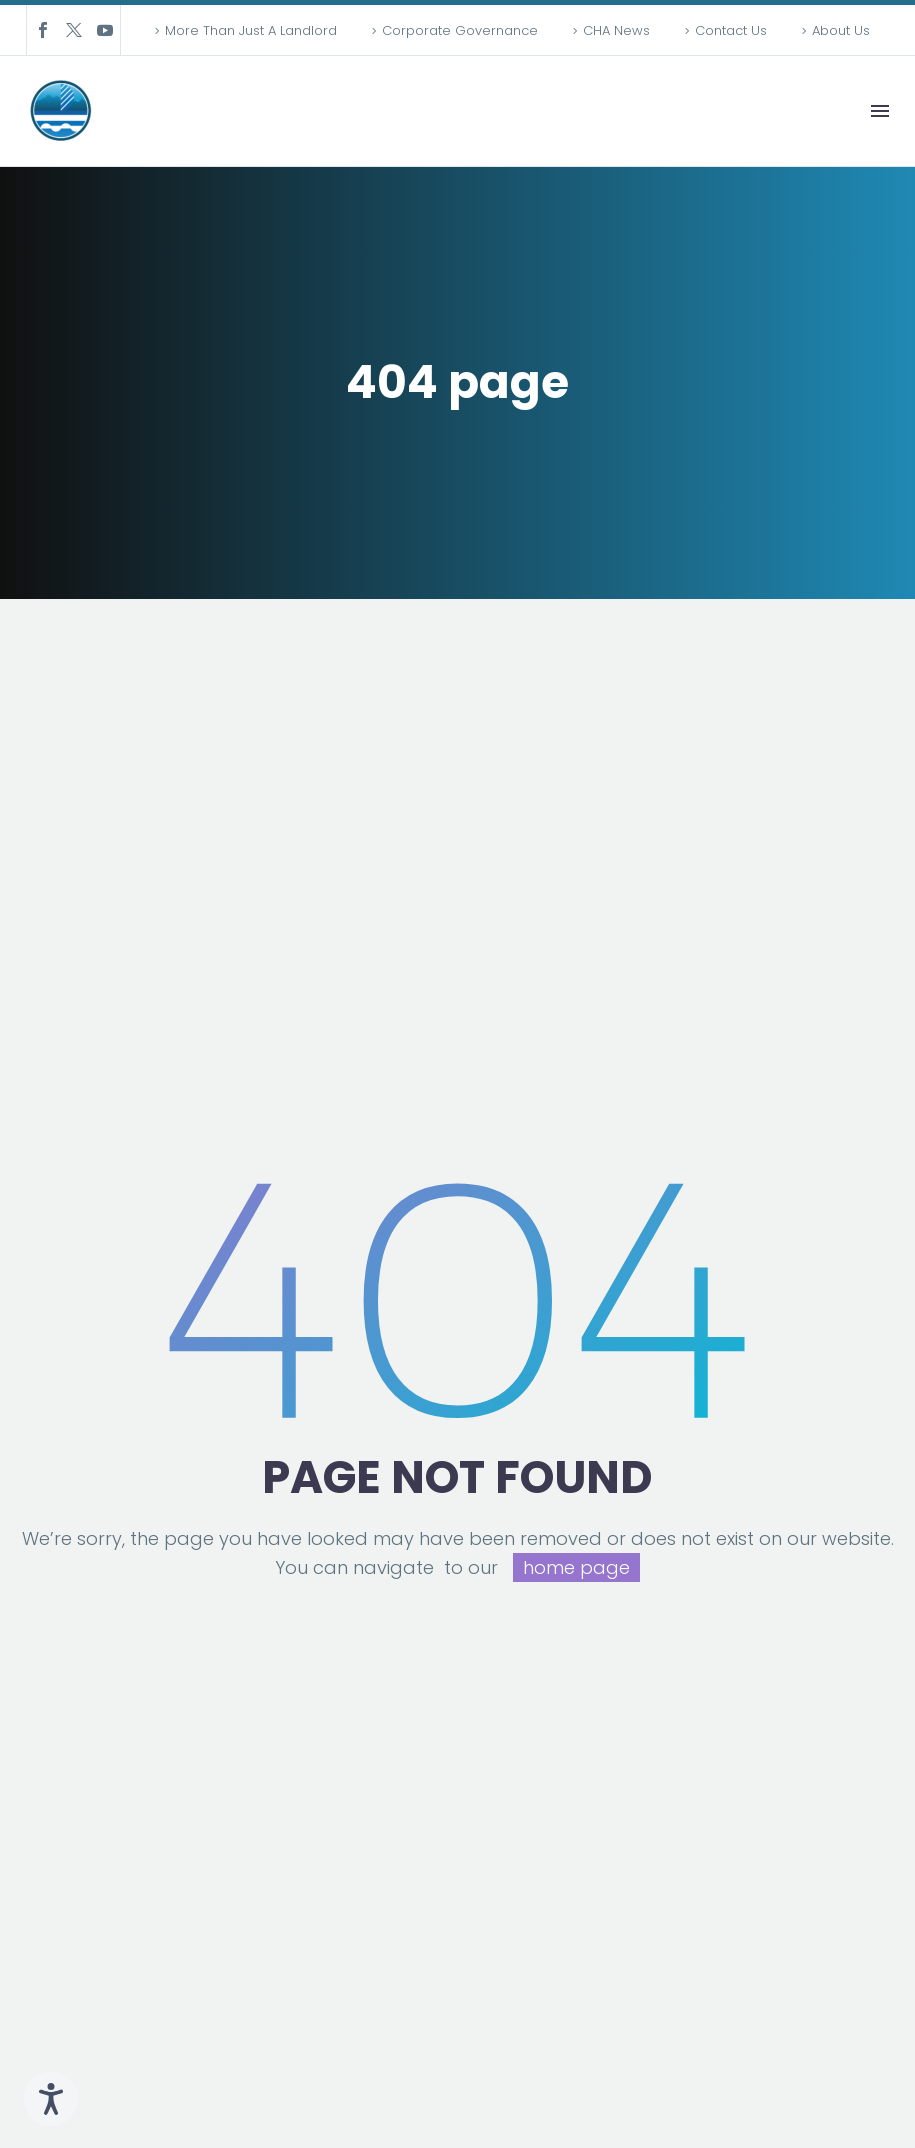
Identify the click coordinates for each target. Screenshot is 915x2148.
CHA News (616, 30)
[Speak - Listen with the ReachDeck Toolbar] (51, 2099)
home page (576, 1567)
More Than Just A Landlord (251, 30)
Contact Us (731, 30)
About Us (841, 30)
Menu (880, 111)
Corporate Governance (460, 30)
